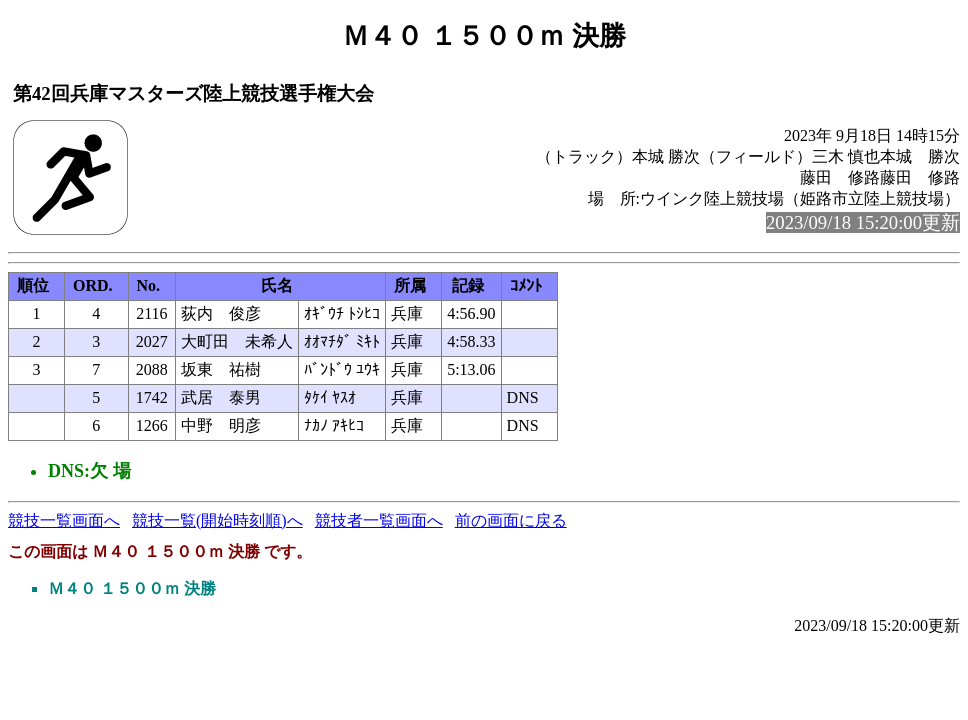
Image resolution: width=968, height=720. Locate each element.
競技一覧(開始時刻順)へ (217, 520)
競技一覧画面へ (64, 520)
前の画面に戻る (511, 520)
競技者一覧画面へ (379, 520)
